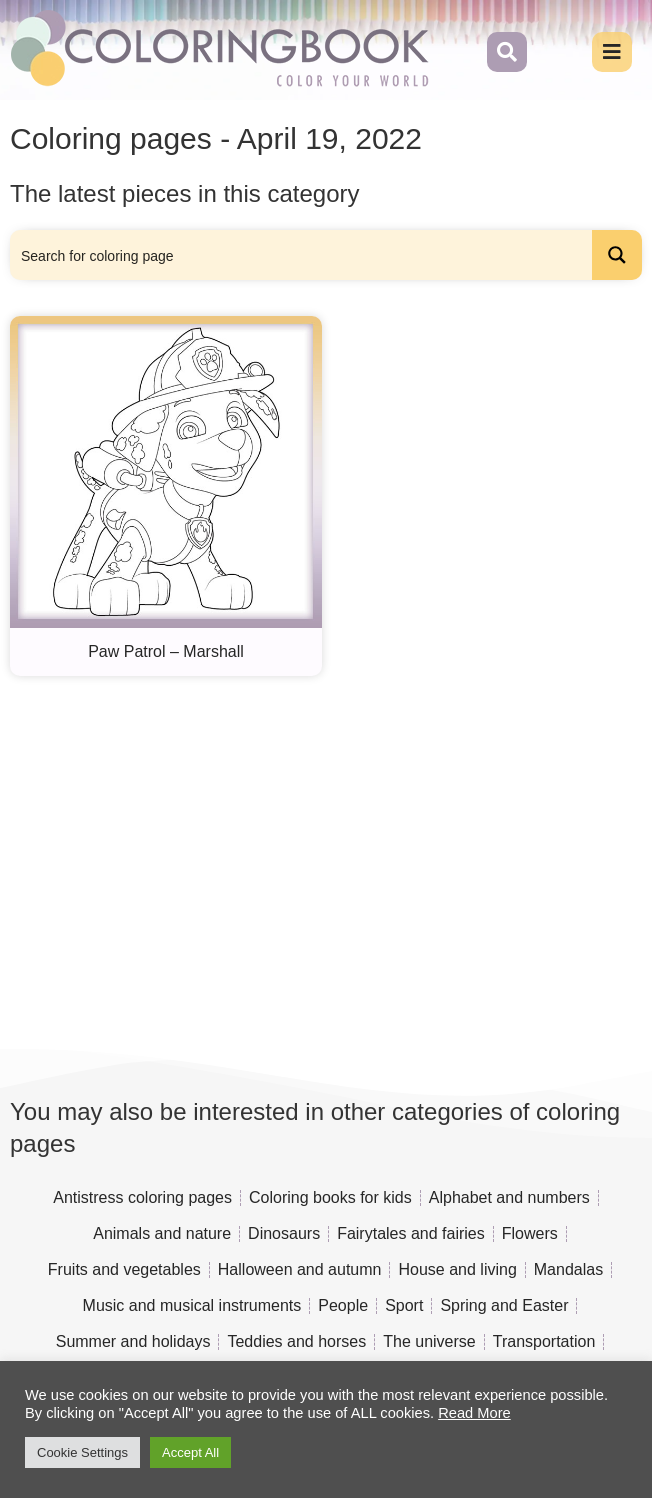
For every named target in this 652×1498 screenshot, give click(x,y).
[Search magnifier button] (617, 255)
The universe (429, 1341)
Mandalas (568, 1269)
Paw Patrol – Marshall (166, 651)
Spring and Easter (504, 1305)
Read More (474, 1413)
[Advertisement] (326, 856)
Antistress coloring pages (142, 1197)
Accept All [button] (190, 1452)
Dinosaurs (284, 1233)
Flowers (530, 1233)
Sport (404, 1305)
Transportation (544, 1341)
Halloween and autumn (300, 1269)
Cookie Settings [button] (82, 1452)
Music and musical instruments (192, 1305)
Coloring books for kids (330, 1197)
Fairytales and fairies (411, 1233)
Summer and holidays (133, 1341)
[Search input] (302, 255)
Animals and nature (162, 1233)
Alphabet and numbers (509, 1197)
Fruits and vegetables (124, 1269)
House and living (457, 1269)
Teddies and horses (296, 1341)
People (343, 1305)
